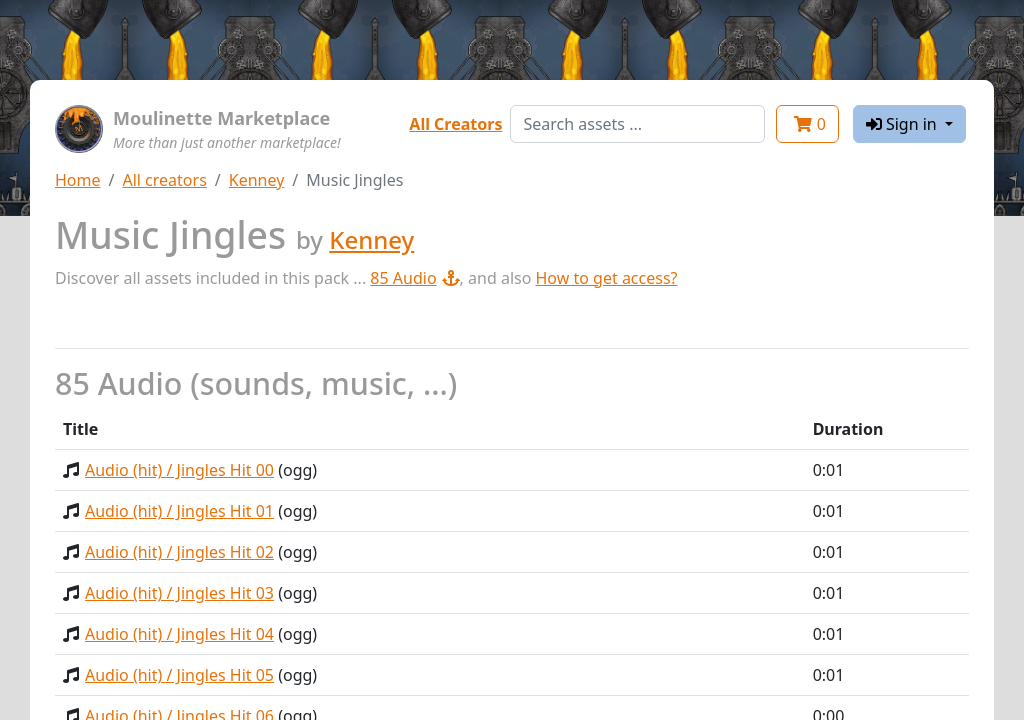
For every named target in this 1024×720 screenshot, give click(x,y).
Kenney (257, 180)
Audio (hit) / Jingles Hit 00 (179, 470)
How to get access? (607, 278)
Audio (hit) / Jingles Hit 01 (179, 511)
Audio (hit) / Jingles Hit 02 (179, 552)
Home (78, 180)
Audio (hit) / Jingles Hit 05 (179, 675)
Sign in (903, 124)
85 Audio (414, 278)
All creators (164, 180)
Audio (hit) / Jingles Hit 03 (179, 593)
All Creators (455, 124)
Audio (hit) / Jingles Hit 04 (179, 634)
